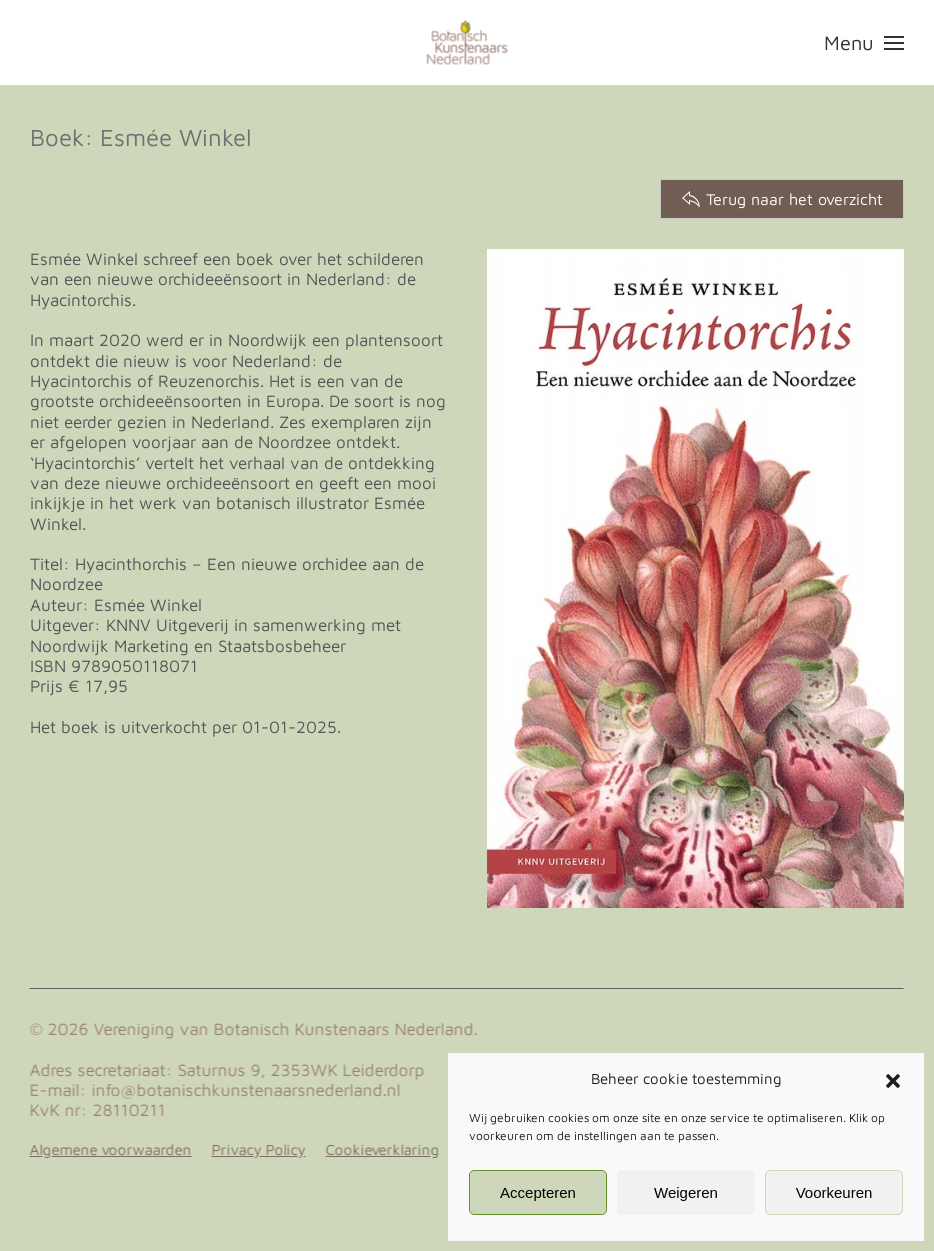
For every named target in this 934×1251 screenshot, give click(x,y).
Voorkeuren (834, 1192)
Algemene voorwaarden (109, 1149)
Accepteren (538, 1192)
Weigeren (686, 1192)
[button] (893, 1079)
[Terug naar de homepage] (467, 42)
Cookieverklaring (381, 1149)
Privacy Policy (257, 1149)
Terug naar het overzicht (782, 199)
